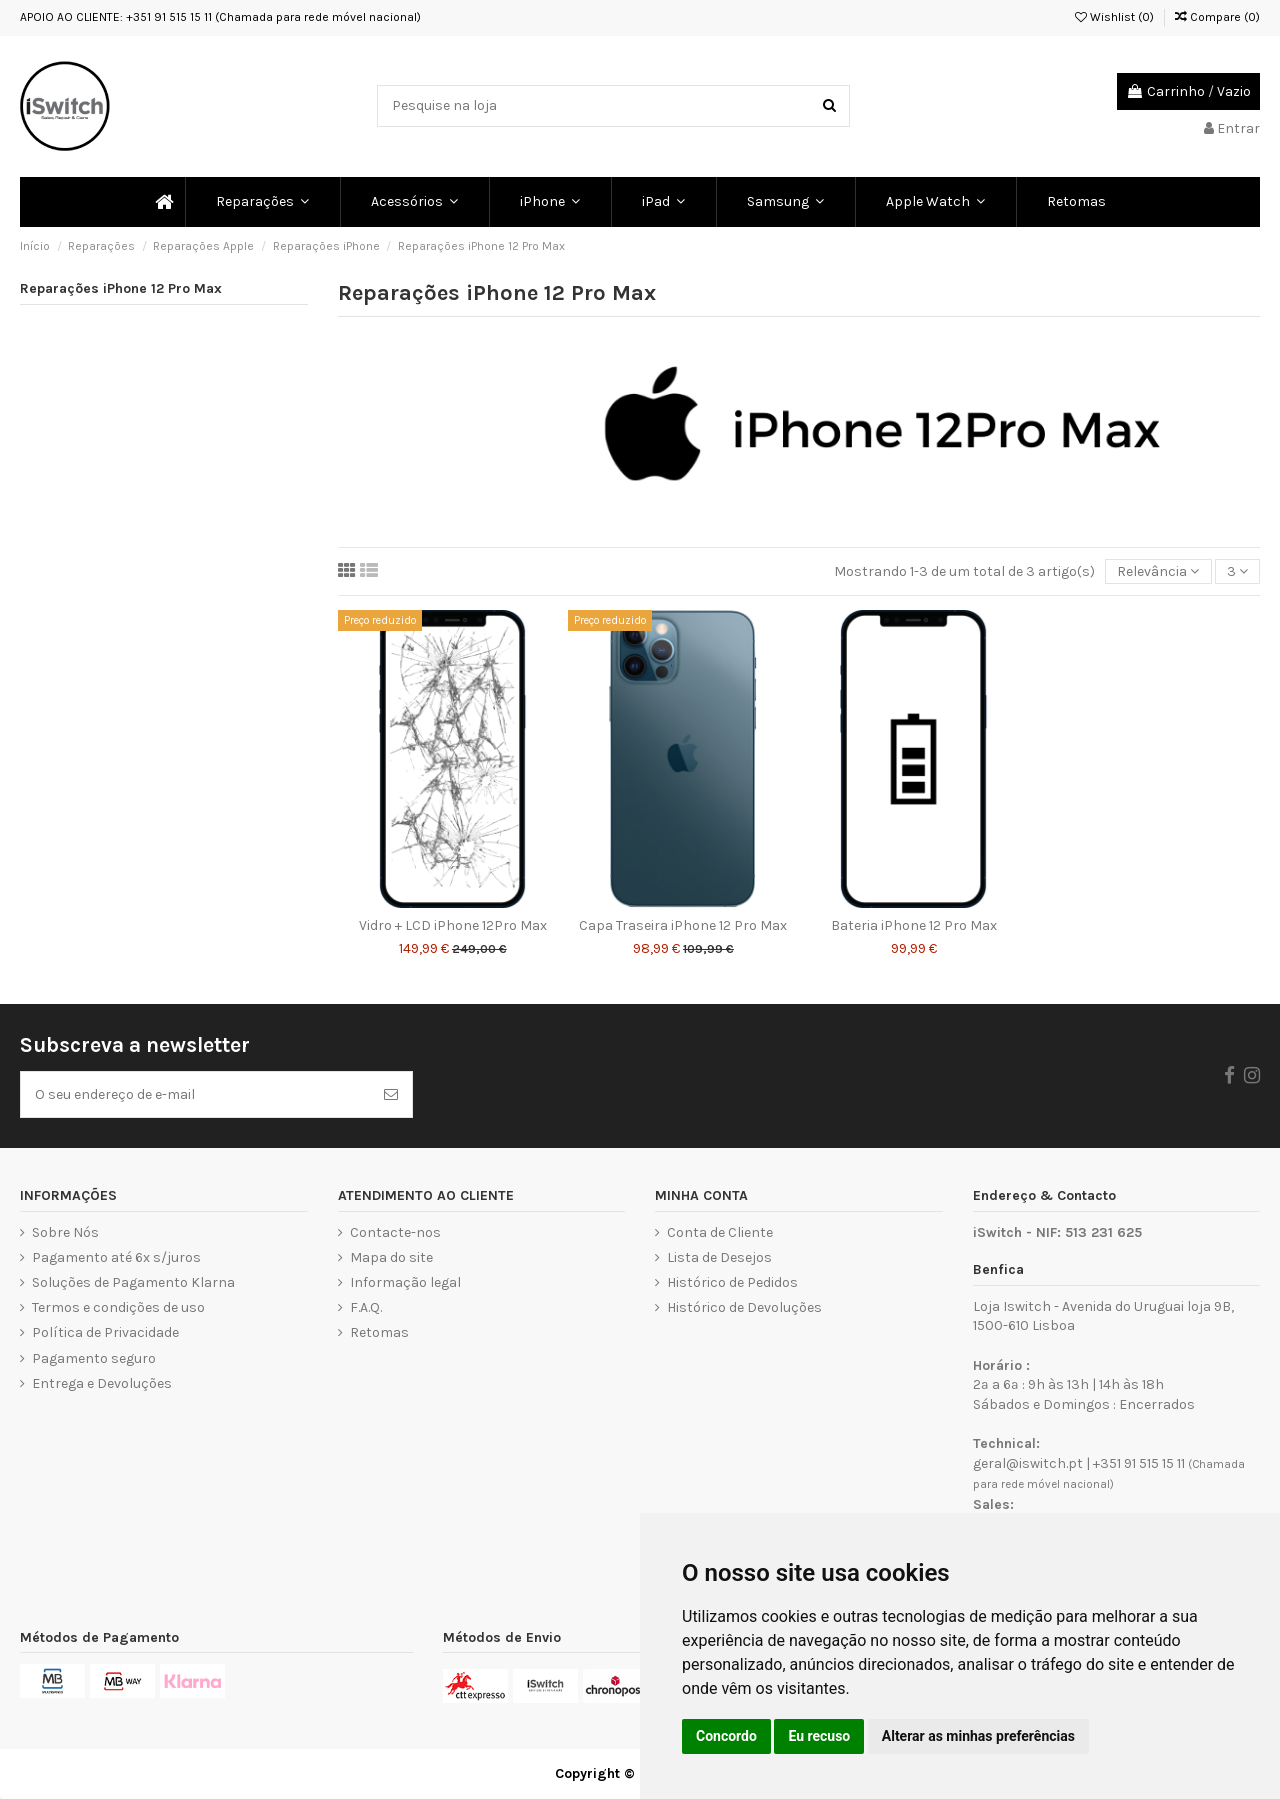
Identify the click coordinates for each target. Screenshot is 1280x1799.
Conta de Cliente (720, 1232)
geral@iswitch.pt (1028, 1463)
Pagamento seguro (94, 1358)
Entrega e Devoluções (102, 1383)
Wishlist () (1114, 17)
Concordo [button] (726, 1736)
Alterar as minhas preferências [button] (978, 1736)
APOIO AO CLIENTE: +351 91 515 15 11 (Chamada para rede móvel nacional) (220, 17)
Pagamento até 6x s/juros (116, 1257)
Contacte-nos (395, 1232)
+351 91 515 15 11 (1139, 1463)
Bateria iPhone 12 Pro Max (914, 925)
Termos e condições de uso (118, 1307)
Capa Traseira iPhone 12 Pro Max (683, 925)
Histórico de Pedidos (732, 1282)
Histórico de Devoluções (744, 1307)
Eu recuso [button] (819, 1736)
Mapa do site (391, 1257)
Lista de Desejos (719, 1257)
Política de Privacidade (105, 1332)
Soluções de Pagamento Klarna (133, 1282)
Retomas (379, 1332)
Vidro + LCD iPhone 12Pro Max (453, 925)
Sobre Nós (65, 1232)
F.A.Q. (366, 1307)
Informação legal (405, 1282)
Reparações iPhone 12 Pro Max (121, 288)
